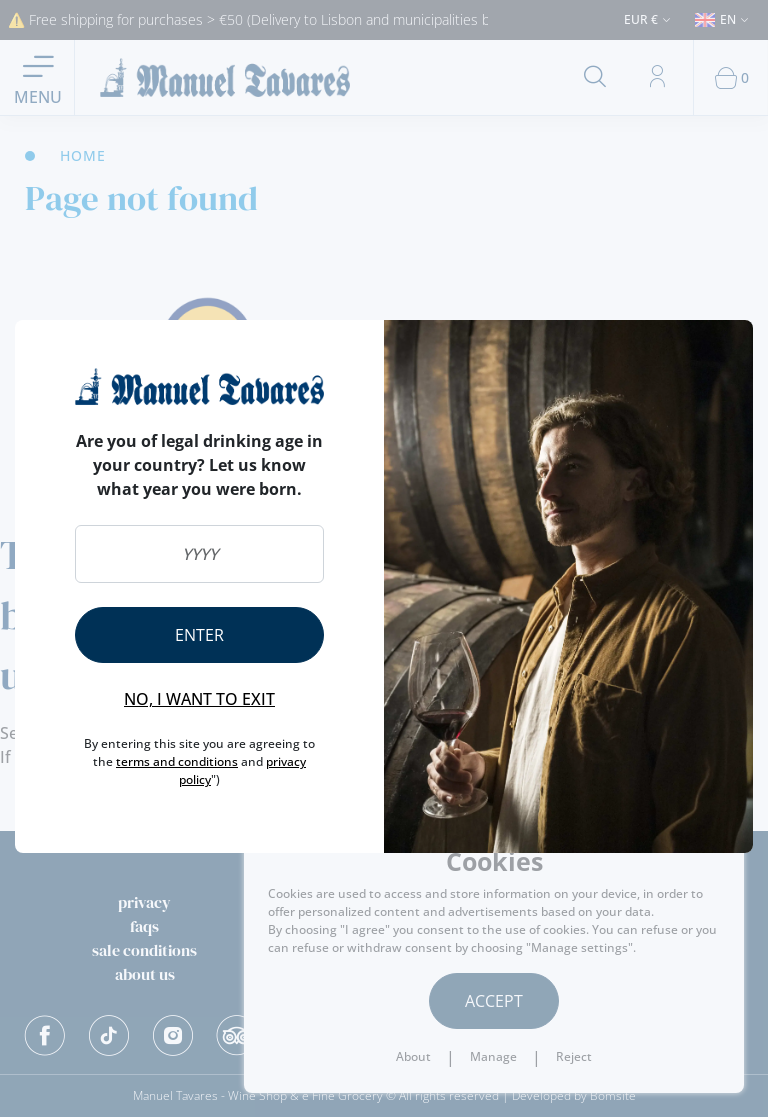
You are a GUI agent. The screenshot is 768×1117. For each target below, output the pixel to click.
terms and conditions (177, 761)
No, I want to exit (199, 699)
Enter (199, 635)
